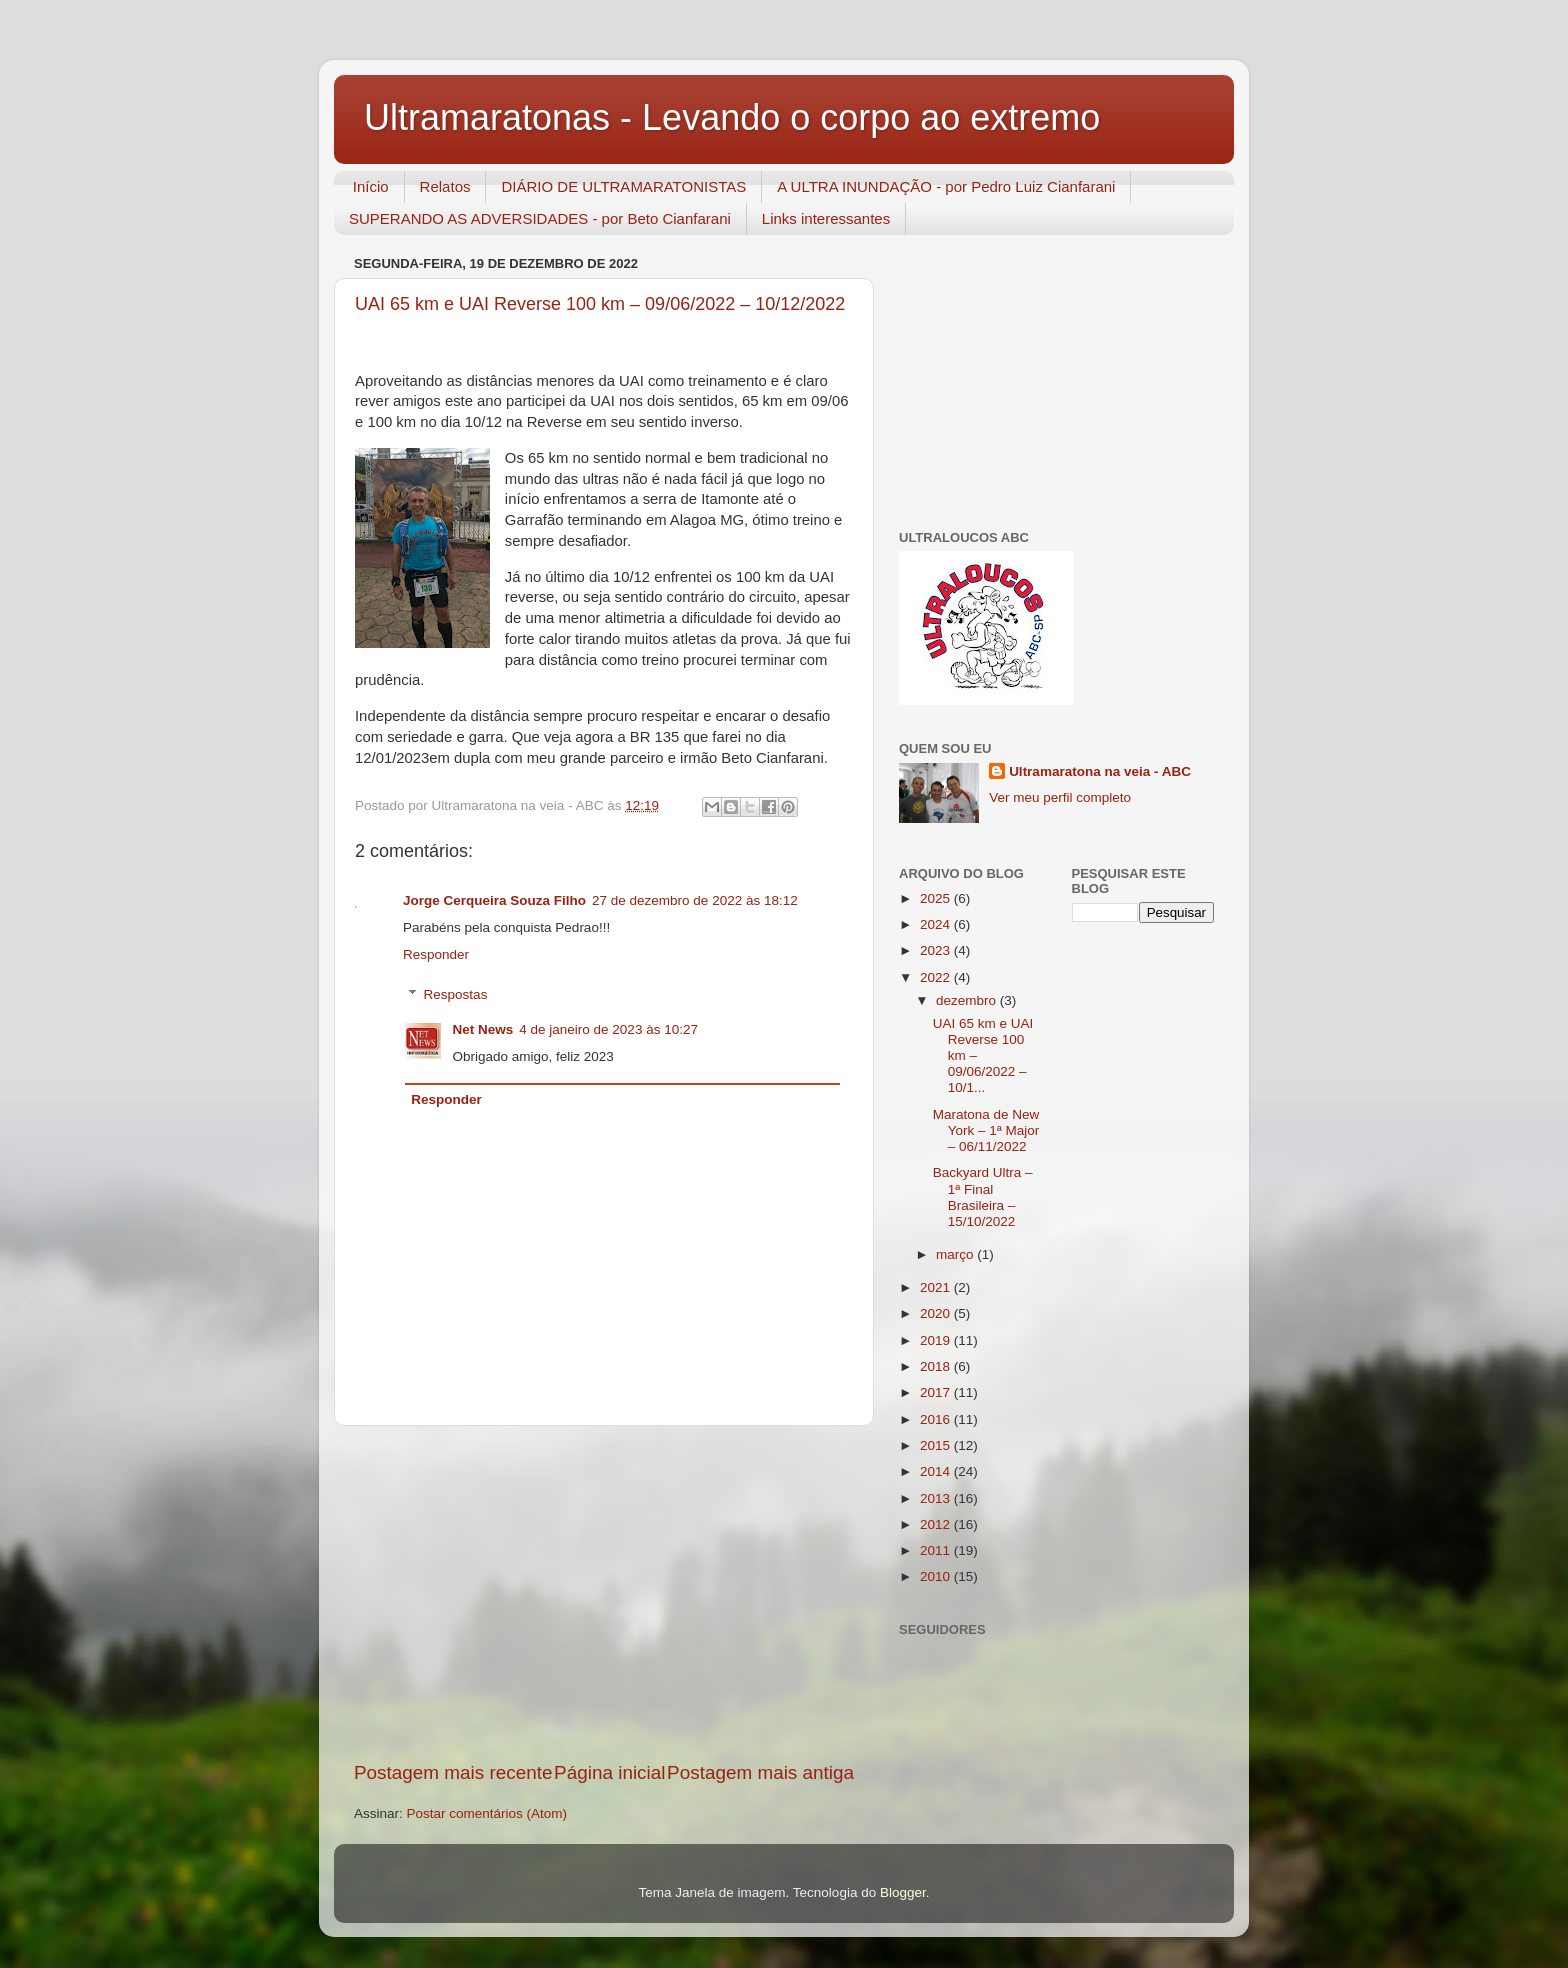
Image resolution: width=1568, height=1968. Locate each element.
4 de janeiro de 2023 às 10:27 (608, 1029)
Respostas (456, 994)
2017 (937, 1392)
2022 (937, 977)
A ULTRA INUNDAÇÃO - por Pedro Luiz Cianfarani (946, 186)
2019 (937, 1340)
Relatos (445, 186)
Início (371, 186)
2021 (937, 1287)
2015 (937, 1445)
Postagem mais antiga (760, 1772)
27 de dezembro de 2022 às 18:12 (695, 900)
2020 (937, 1313)
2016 (937, 1419)
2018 (937, 1366)
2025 (937, 898)
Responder (436, 954)
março (956, 1254)
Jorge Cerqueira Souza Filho (494, 900)
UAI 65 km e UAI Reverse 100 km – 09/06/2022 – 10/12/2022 (600, 304)
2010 (937, 1576)
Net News (483, 1029)
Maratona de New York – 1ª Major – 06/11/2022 (986, 1130)
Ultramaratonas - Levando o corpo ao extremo (732, 117)
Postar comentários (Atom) (487, 1813)
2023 (937, 950)
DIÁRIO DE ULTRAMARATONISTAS (623, 186)
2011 (937, 1550)
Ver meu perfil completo (1060, 797)
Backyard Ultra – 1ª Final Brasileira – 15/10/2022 (983, 1197)
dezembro (968, 1000)
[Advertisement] (604, 1593)
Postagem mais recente (453, 1772)
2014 (937, 1471)
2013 (937, 1498)
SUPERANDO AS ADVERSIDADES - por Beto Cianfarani (540, 218)
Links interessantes (826, 218)
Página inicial (609, 1772)
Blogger (903, 1892)
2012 (937, 1524)
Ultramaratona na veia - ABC (1100, 771)
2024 (937, 924)
